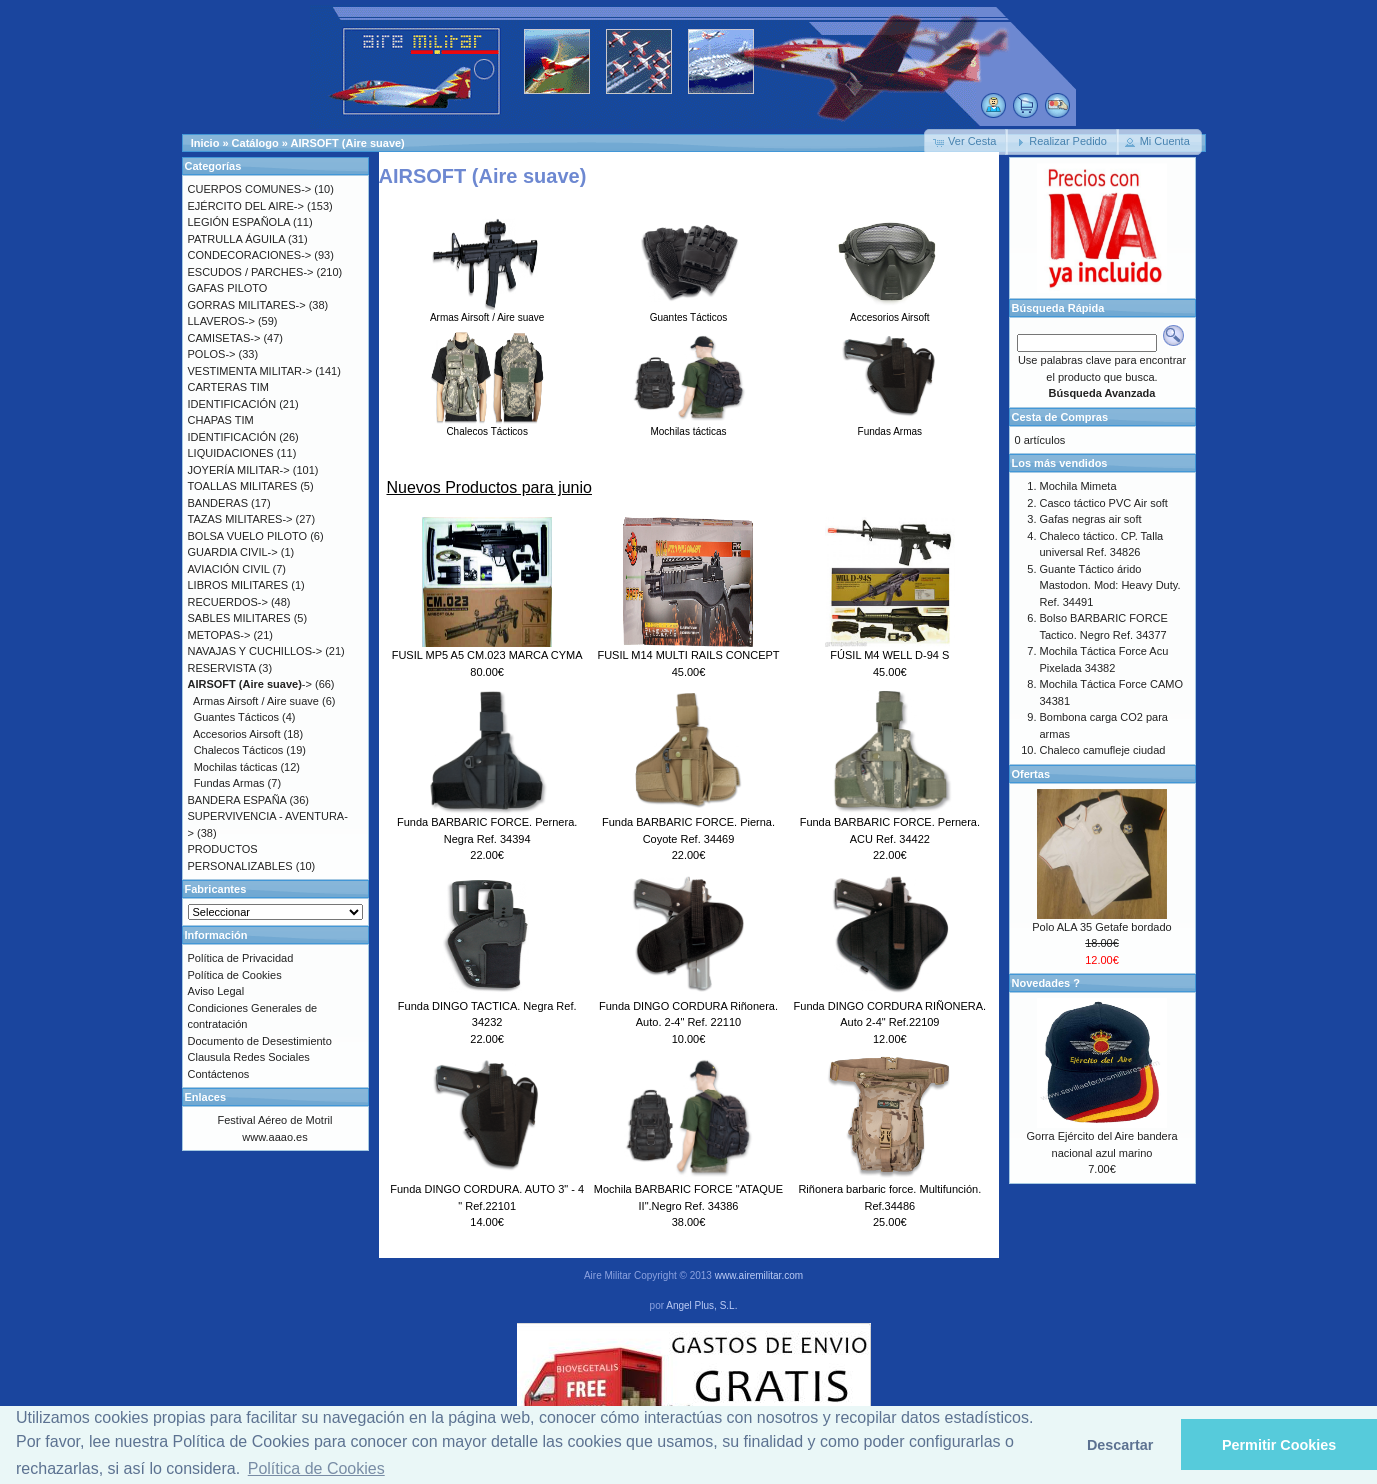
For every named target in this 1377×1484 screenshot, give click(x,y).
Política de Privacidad (241, 958)
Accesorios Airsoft (889, 312)
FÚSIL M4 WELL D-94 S (889, 655)
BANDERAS (218, 503)
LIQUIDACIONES (231, 453)
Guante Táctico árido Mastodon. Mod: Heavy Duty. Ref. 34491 (1110, 585)
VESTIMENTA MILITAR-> (250, 371)
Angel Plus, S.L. (701, 1305)
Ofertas (1031, 774)
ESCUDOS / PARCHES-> (251, 272)
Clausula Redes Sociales (249, 1057)
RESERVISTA (222, 668)
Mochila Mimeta (1078, 486)
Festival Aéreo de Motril (275, 1120)
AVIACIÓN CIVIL (229, 569)
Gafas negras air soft (1091, 519)
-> (250, 684)
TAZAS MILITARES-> (240, 519)
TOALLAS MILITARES (243, 486)
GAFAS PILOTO (228, 288)
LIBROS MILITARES (238, 585)
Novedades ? (1046, 983)
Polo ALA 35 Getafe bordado (1101, 927)
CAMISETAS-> (224, 338)
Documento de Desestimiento (260, 1041)
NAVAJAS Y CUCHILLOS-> (255, 651)
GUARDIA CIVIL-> (233, 552)
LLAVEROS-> (221, 321)
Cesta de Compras (1060, 417)
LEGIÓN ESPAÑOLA (239, 222)
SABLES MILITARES (239, 618)
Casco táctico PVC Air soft (1104, 503)
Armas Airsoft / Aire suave (487, 312)
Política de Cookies (235, 975)
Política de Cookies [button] (316, 1468)
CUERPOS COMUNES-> (250, 189)
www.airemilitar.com (759, 1275)
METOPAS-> (219, 635)
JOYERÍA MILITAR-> (239, 470)
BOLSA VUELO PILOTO (248, 536)
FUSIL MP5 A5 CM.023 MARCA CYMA (487, 655)
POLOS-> (212, 354)
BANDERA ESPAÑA (237, 800)
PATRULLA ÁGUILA (236, 239)
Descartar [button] (1120, 1445)
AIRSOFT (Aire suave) (347, 143)
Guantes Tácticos (688, 312)
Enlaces (206, 1097)
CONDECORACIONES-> (250, 255)
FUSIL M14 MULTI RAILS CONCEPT (688, 655)
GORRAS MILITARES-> (247, 305)
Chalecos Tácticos (487, 426)
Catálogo (255, 143)
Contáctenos (219, 1074)
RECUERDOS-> (228, 602)
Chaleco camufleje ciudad (1103, 750)
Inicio (205, 143)
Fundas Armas (889, 426)
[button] (966, 142)
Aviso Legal (216, 991)
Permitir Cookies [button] (1279, 1445)
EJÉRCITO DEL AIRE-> (246, 206)
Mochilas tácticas (688, 426)
